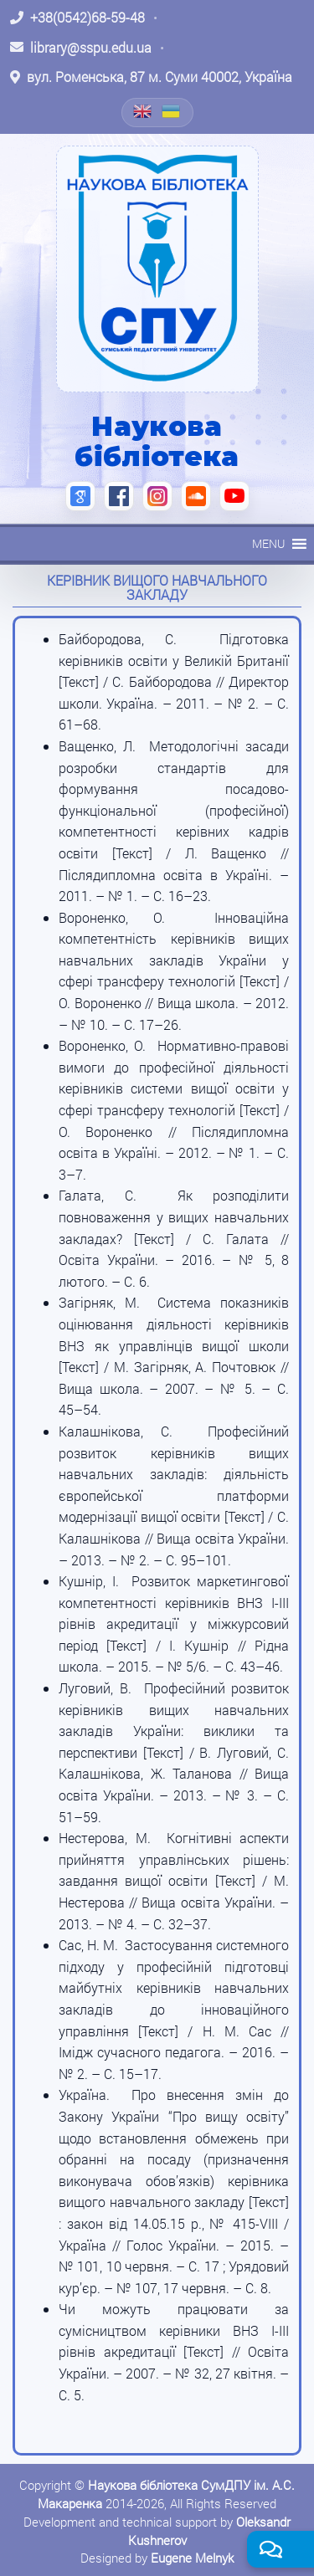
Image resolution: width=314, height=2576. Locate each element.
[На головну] (157, 269)
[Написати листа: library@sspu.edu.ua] (81, 48)
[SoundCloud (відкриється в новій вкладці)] (196, 496)
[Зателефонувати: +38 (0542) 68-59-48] (77, 17)
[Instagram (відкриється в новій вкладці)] (157, 496)
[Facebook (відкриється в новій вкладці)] (119, 496)
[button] (268, 544)
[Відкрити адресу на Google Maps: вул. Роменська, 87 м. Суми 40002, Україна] (151, 77)
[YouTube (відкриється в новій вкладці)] (234, 496)
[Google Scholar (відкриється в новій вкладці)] (80, 496)
